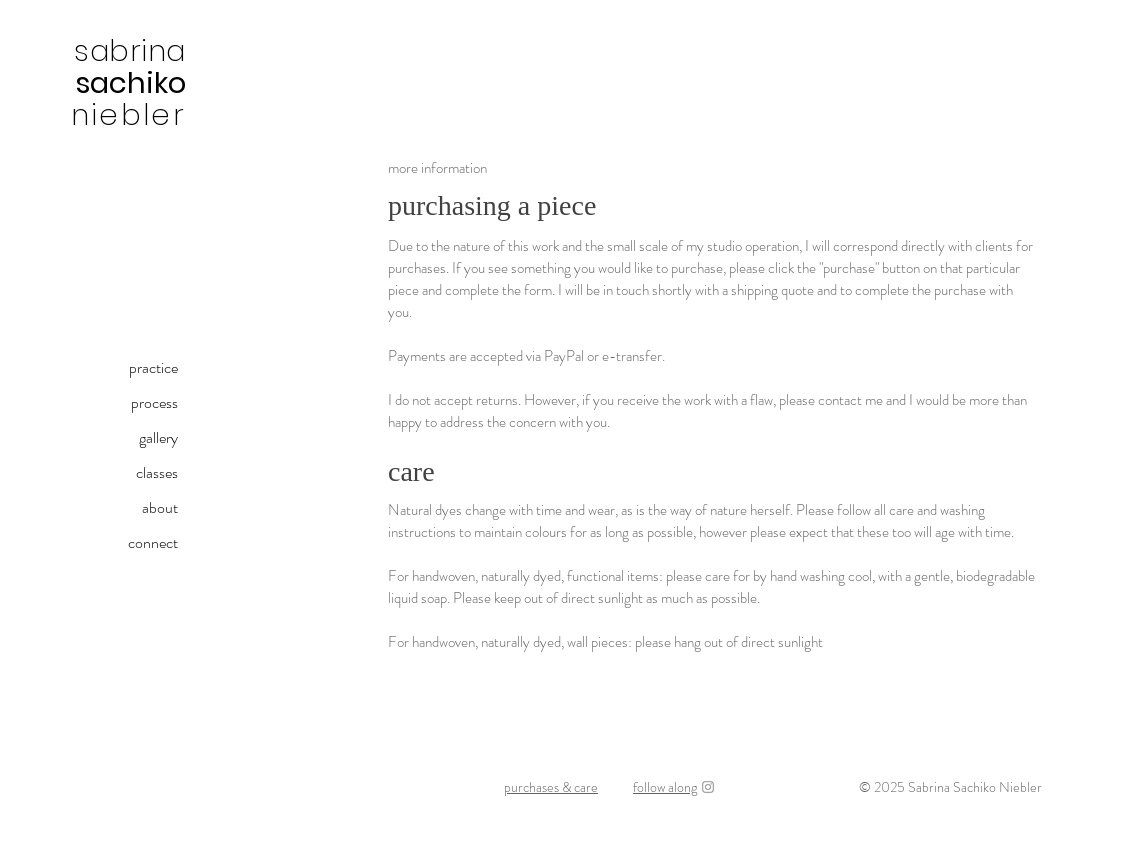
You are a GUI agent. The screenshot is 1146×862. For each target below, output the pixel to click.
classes (157, 472)
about (160, 507)
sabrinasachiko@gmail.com (261, 823)
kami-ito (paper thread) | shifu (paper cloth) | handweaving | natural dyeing (570, 823)
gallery (158, 437)
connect (153, 542)
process (154, 402)
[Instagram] (708, 787)
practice (153, 367)
